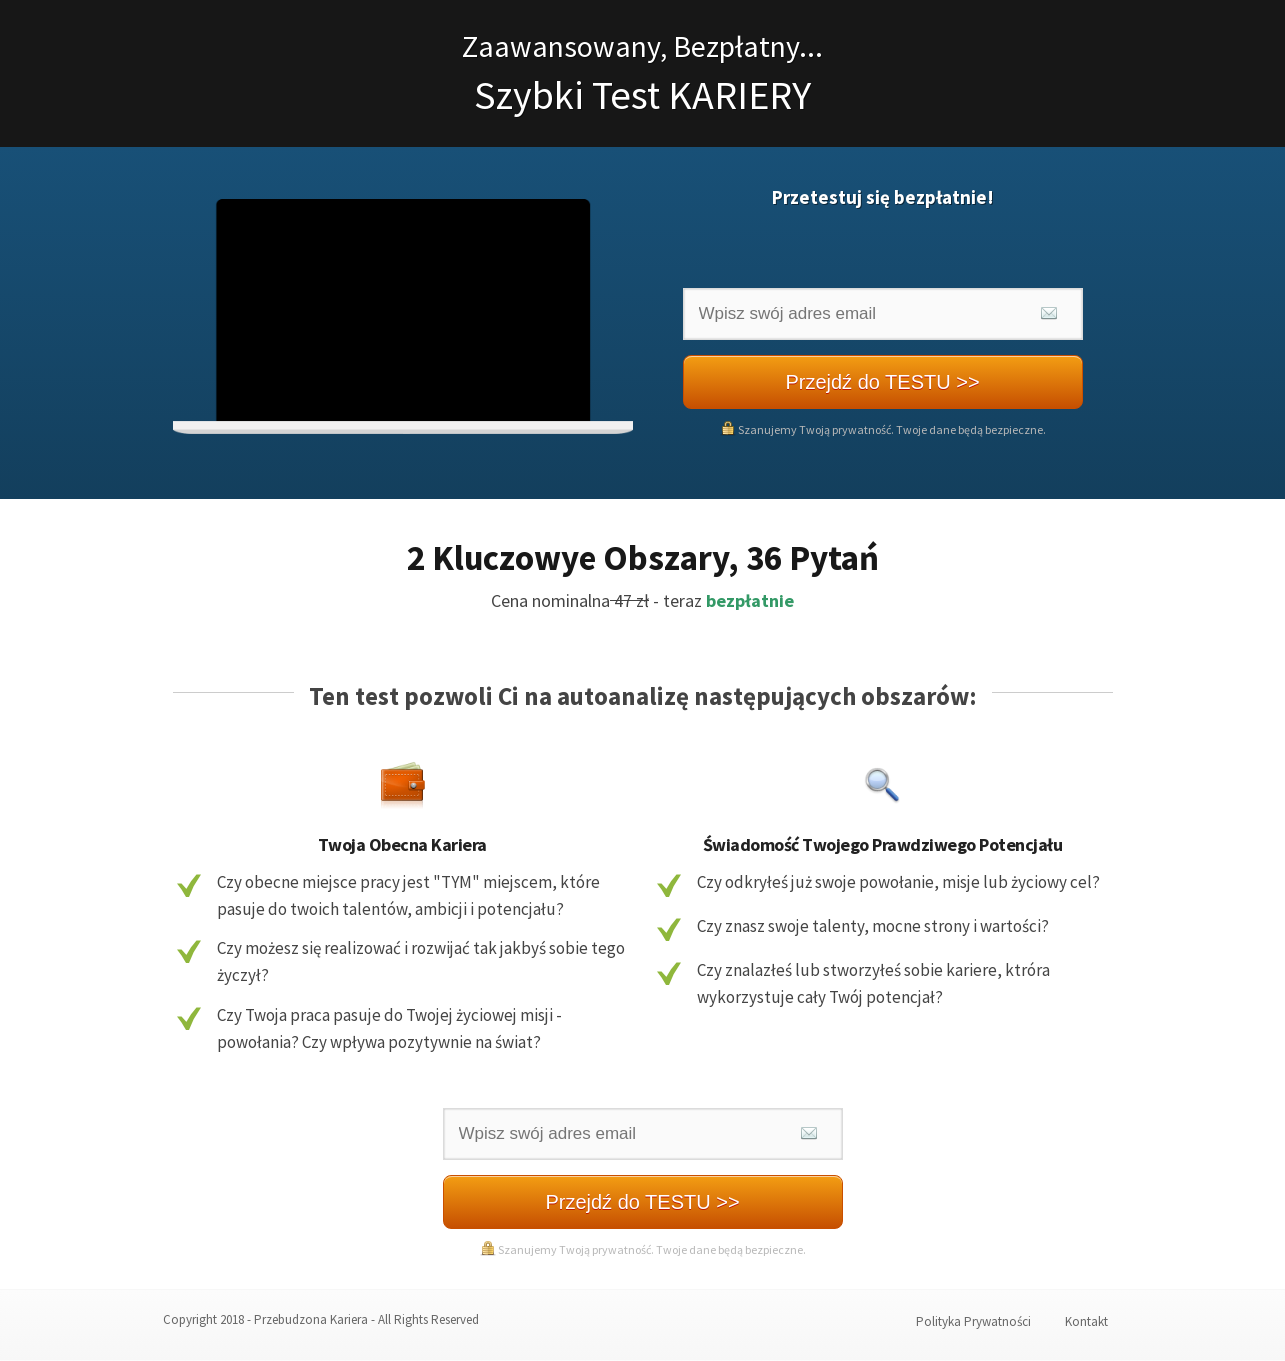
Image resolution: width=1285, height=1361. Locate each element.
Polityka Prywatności (973, 1321)
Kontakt (1086, 1321)
